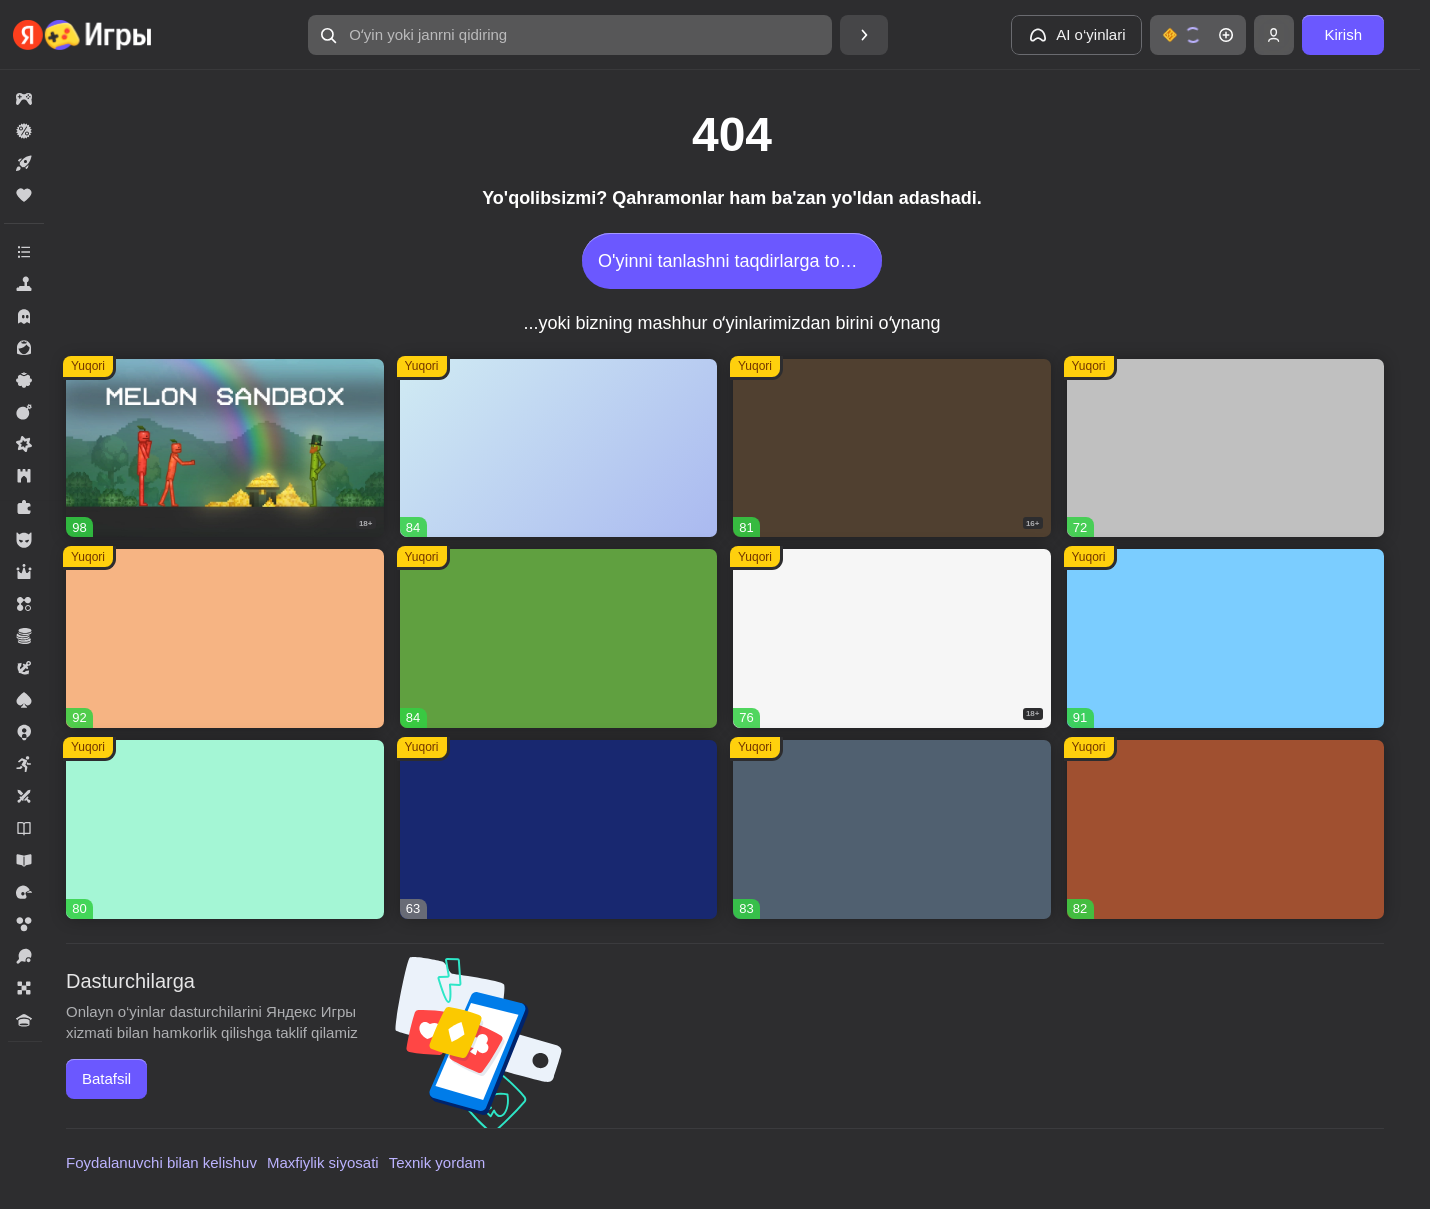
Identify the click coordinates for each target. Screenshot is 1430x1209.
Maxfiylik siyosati (323, 1162)
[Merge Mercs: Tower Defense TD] (559, 829)
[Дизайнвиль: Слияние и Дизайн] (225, 829)
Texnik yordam (437, 1162)
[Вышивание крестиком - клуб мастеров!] (559, 448)
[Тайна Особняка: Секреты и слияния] (225, 638)
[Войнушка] (1226, 448)
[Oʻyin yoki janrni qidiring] (570, 35)
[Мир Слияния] (892, 829)
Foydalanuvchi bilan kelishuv (161, 1162)
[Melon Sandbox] (225, 448)
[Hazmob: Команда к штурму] (892, 448)
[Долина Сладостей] (1226, 829)
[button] (570, 35)
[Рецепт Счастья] (1226, 638)
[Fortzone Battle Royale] (559, 638)
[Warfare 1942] (892, 638)
